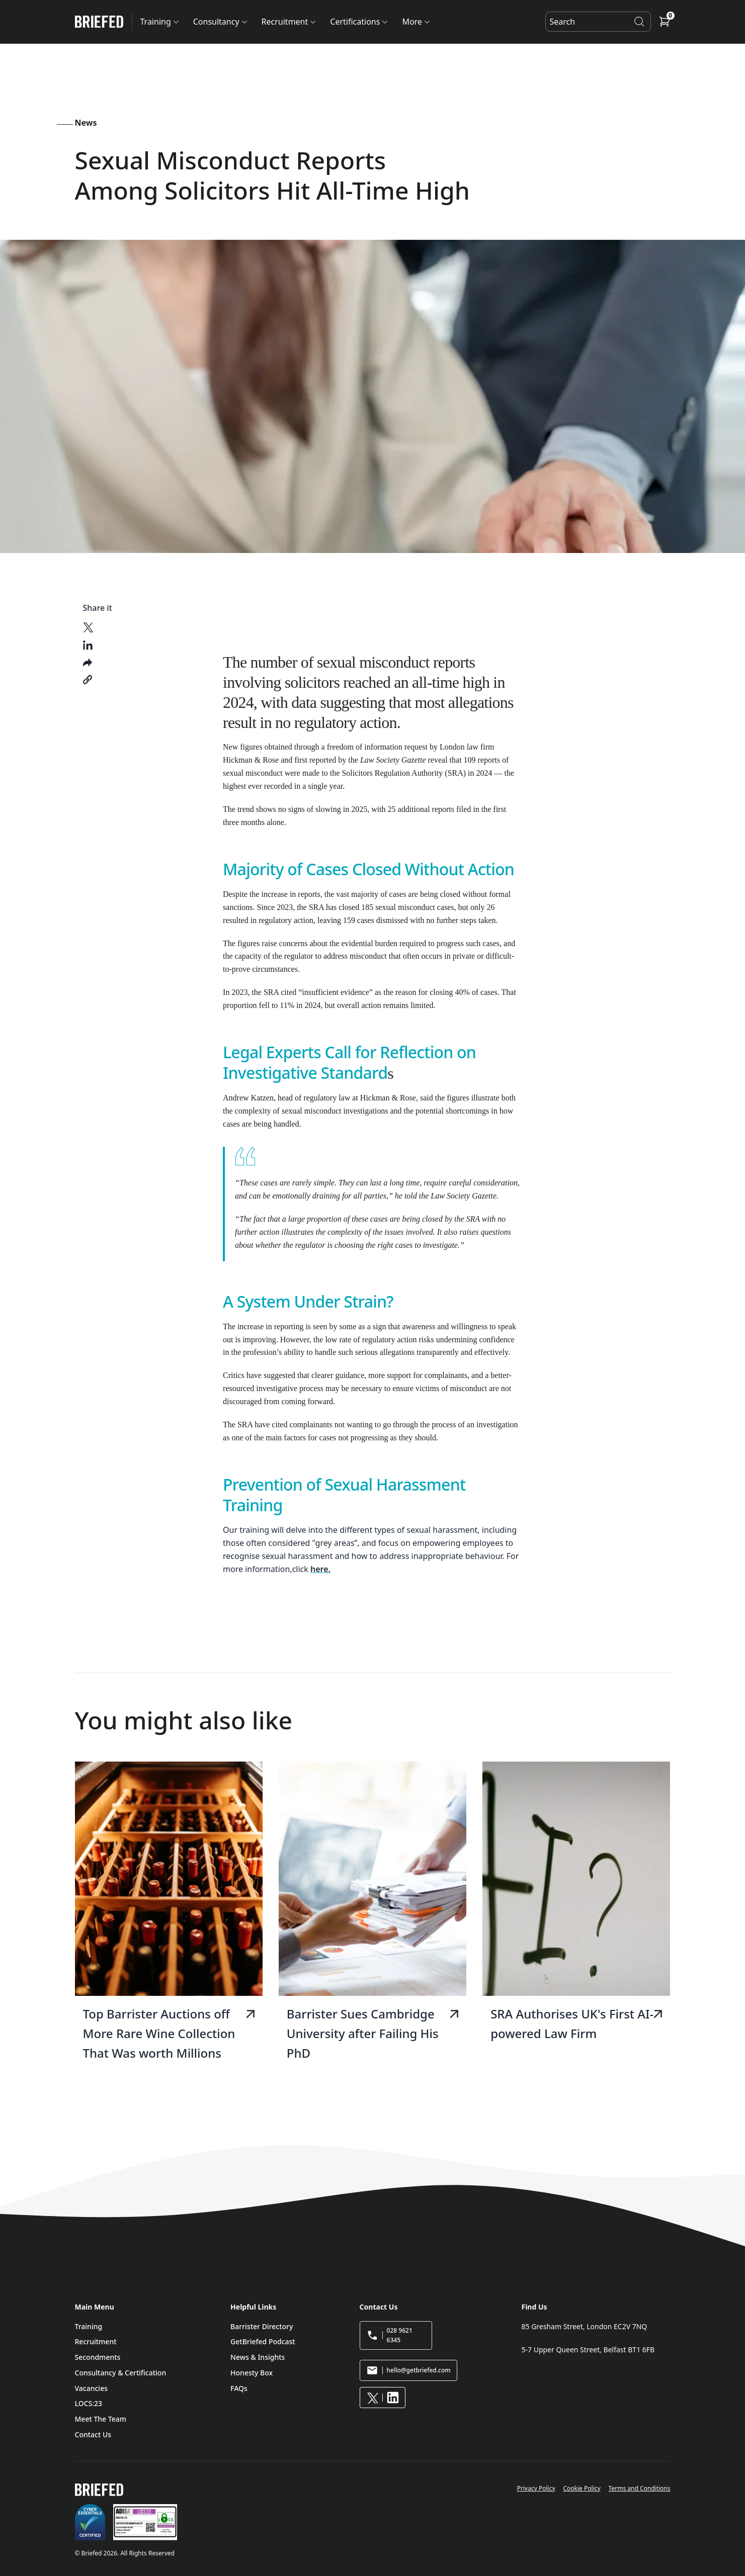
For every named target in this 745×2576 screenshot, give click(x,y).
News (86, 122)
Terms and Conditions (640, 2488)
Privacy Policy (536, 2488)
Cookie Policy (582, 2488)
